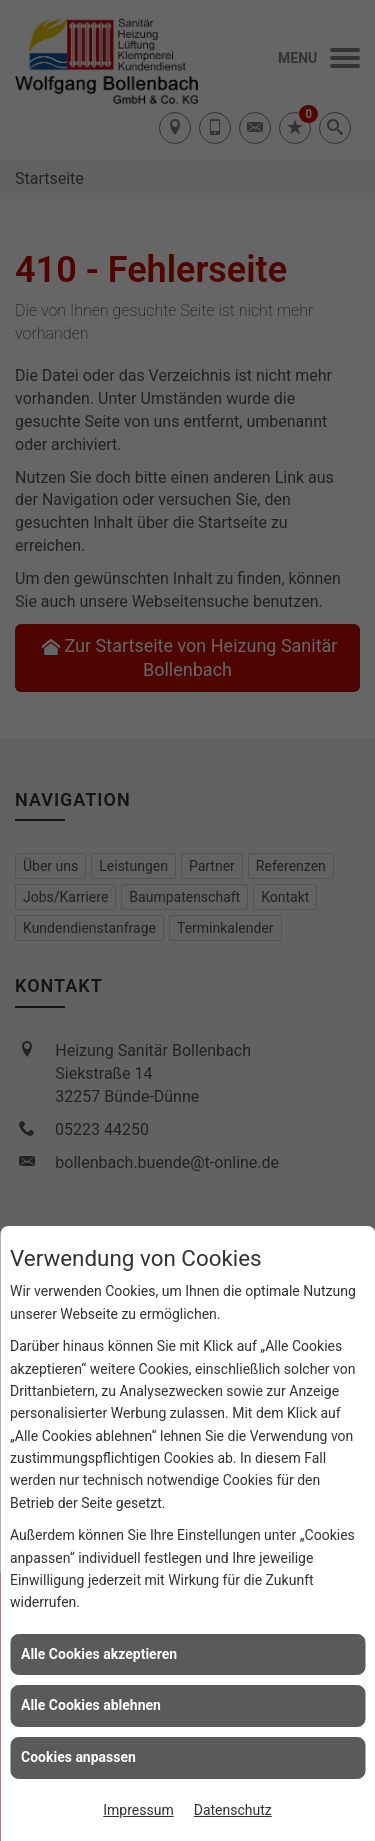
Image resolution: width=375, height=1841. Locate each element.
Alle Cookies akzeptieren (99, 1654)
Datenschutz (233, 1810)
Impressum (138, 1810)
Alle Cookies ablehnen (91, 1705)
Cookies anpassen (78, 1757)
